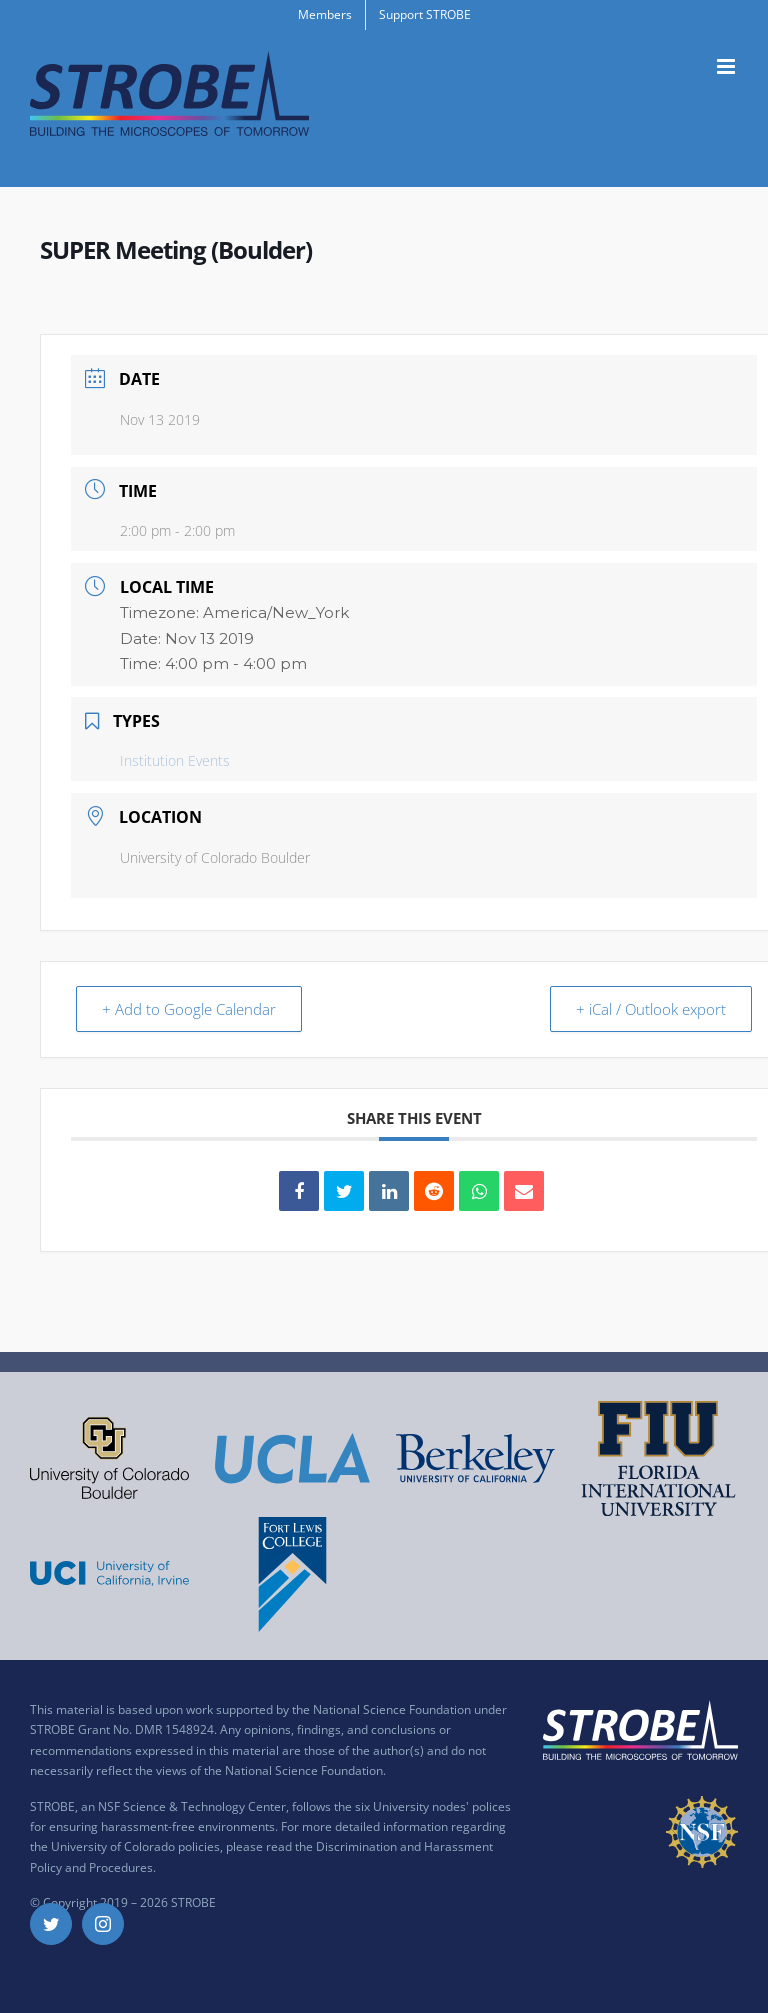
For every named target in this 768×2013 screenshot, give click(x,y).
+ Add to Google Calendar (192, 1009)
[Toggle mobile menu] (727, 66)
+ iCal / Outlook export (648, 1009)
